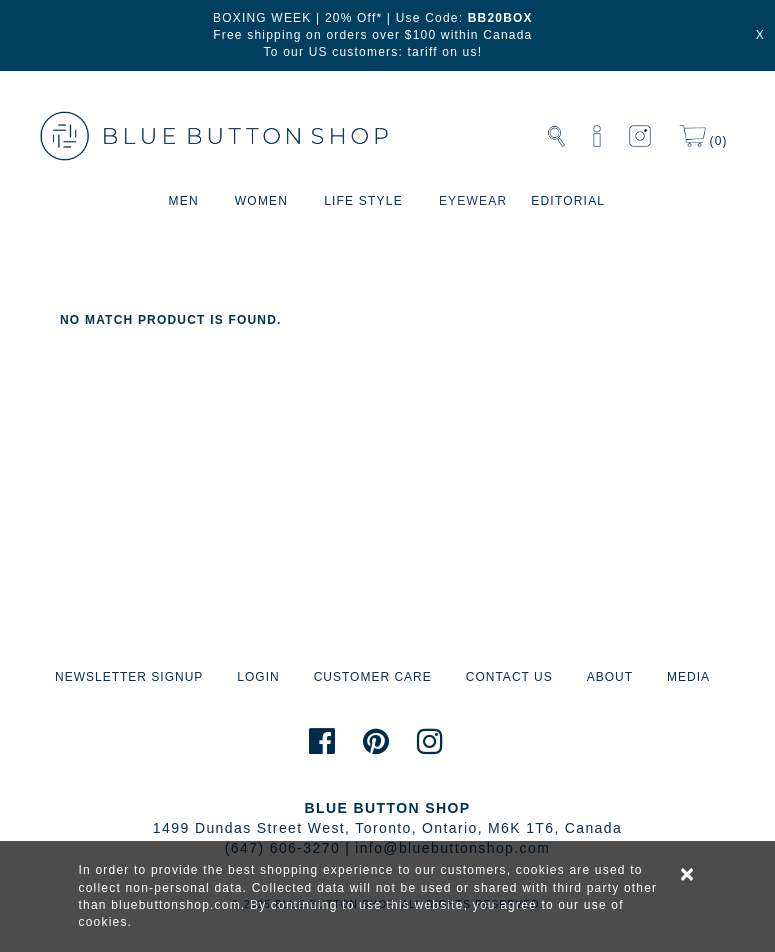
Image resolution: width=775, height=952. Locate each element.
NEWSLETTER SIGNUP (129, 677)
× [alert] (688, 874)
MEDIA (688, 677)
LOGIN (258, 677)
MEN (184, 201)
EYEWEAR (473, 201)
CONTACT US (509, 677)
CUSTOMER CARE (373, 677)
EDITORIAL (568, 201)
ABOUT (610, 677)
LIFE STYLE (363, 201)
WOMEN (261, 201)
